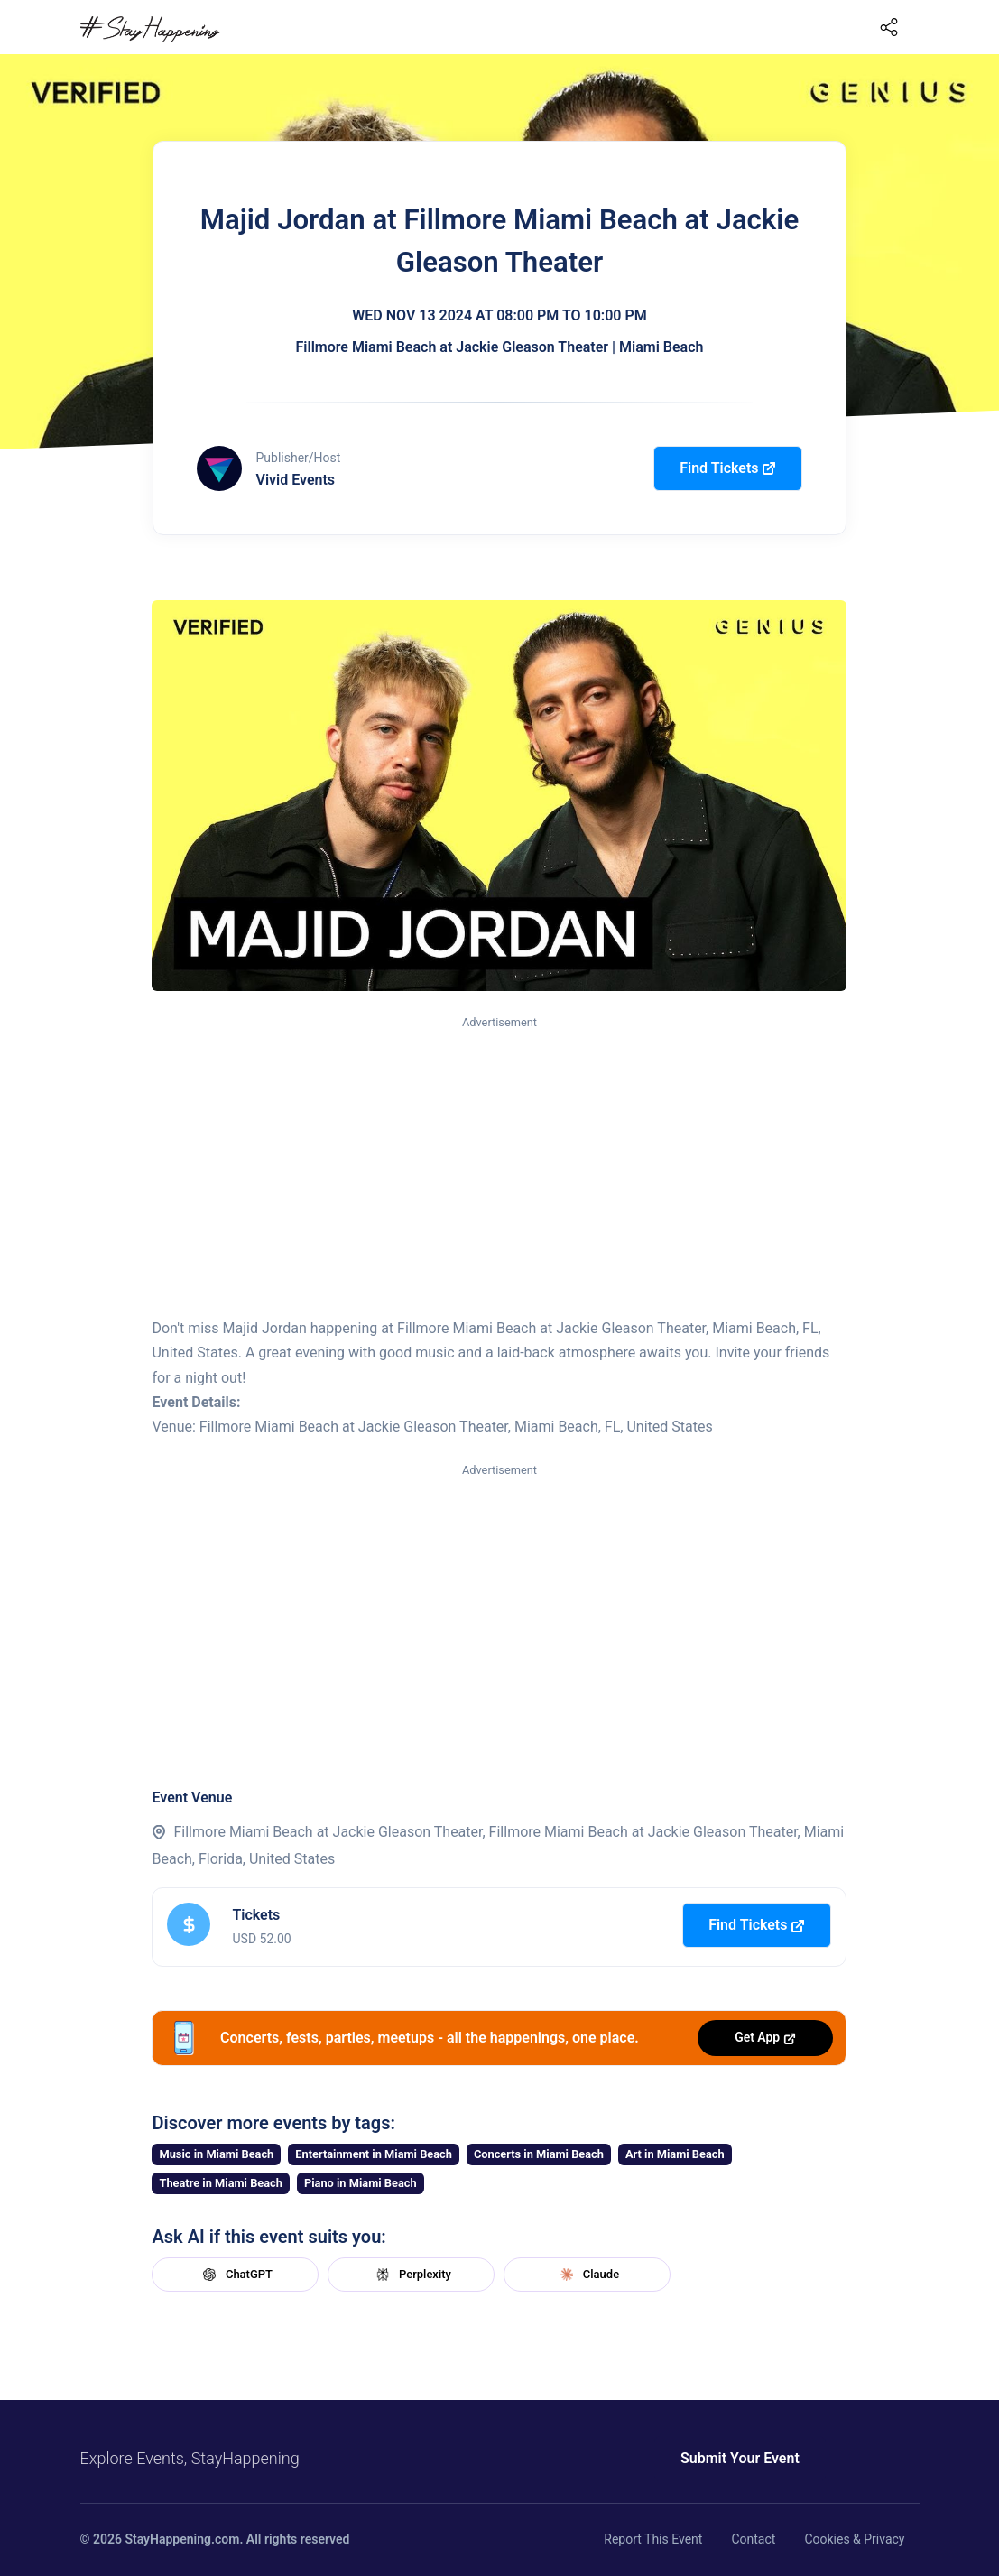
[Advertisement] (499, 1168)
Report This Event (653, 2539)
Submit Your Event (731, 2458)
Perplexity (411, 2274)
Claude (587, 2274)
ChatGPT (236, 2274)
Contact (753, 2539)
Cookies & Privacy (854, 2539)
